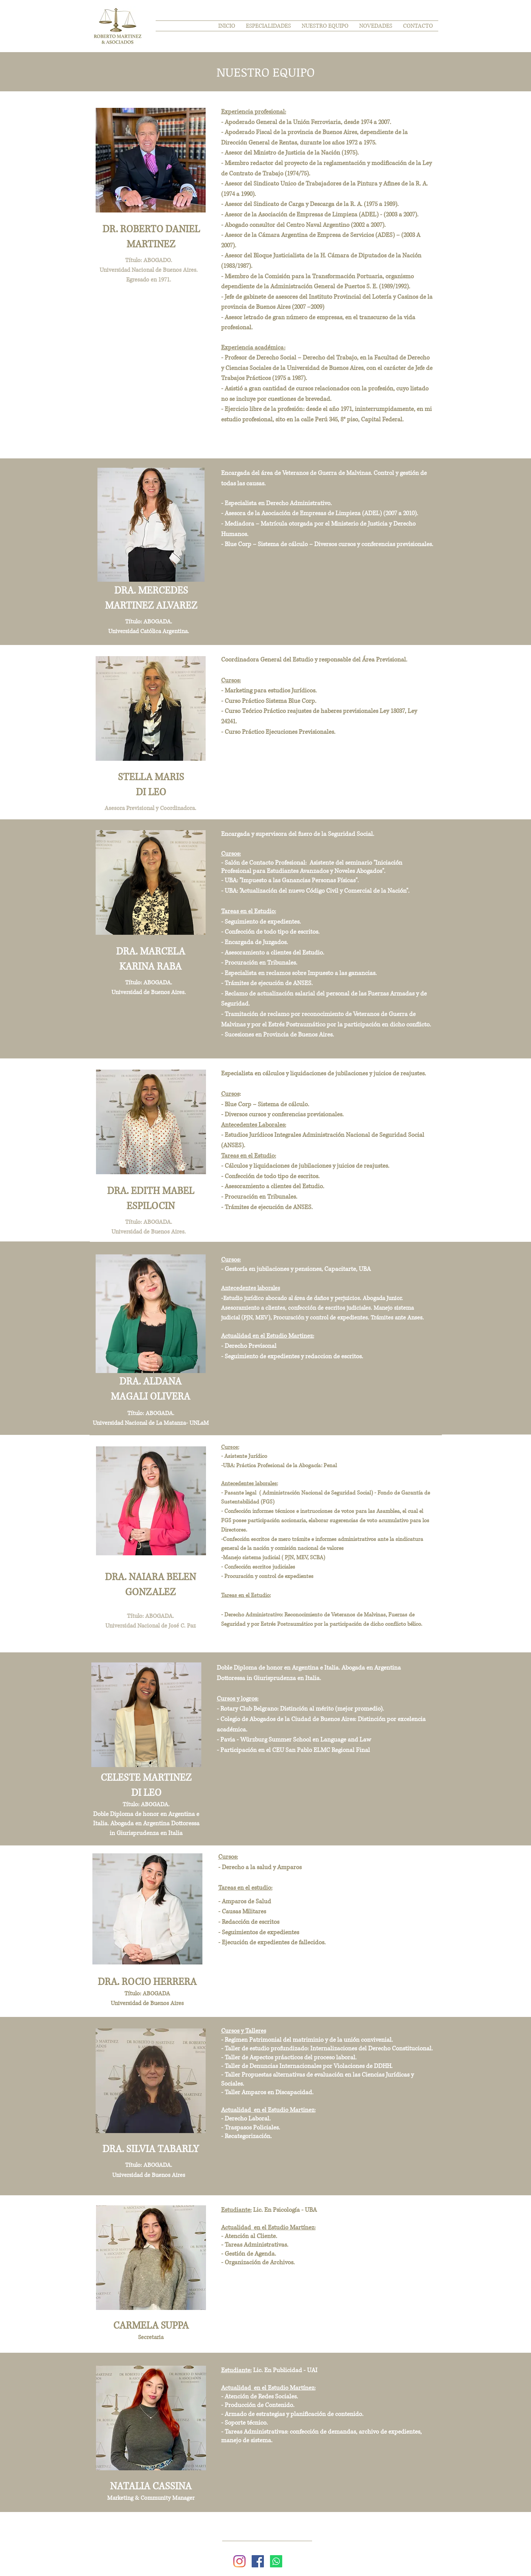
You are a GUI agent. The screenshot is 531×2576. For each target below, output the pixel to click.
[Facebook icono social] (258, 2561)
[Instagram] (239, 2561)
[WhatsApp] (276, 2561)
